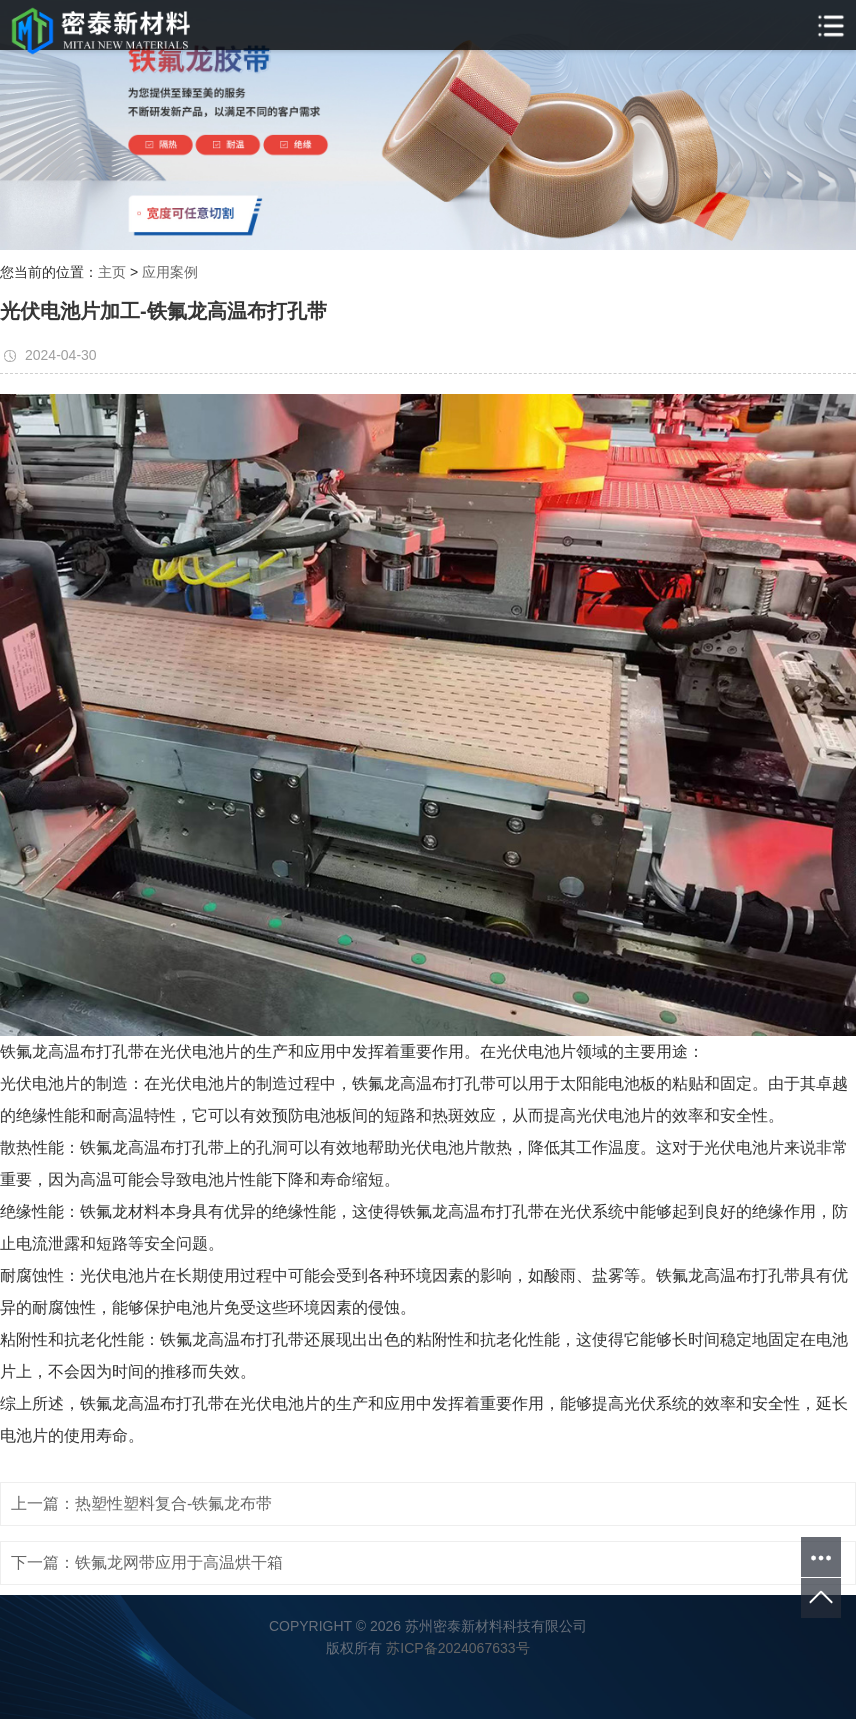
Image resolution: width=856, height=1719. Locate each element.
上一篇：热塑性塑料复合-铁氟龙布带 (141, 1503)
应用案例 (170, 272)
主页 (112, 272)
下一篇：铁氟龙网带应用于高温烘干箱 (147, 1562)
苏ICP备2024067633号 (457, 1648)
